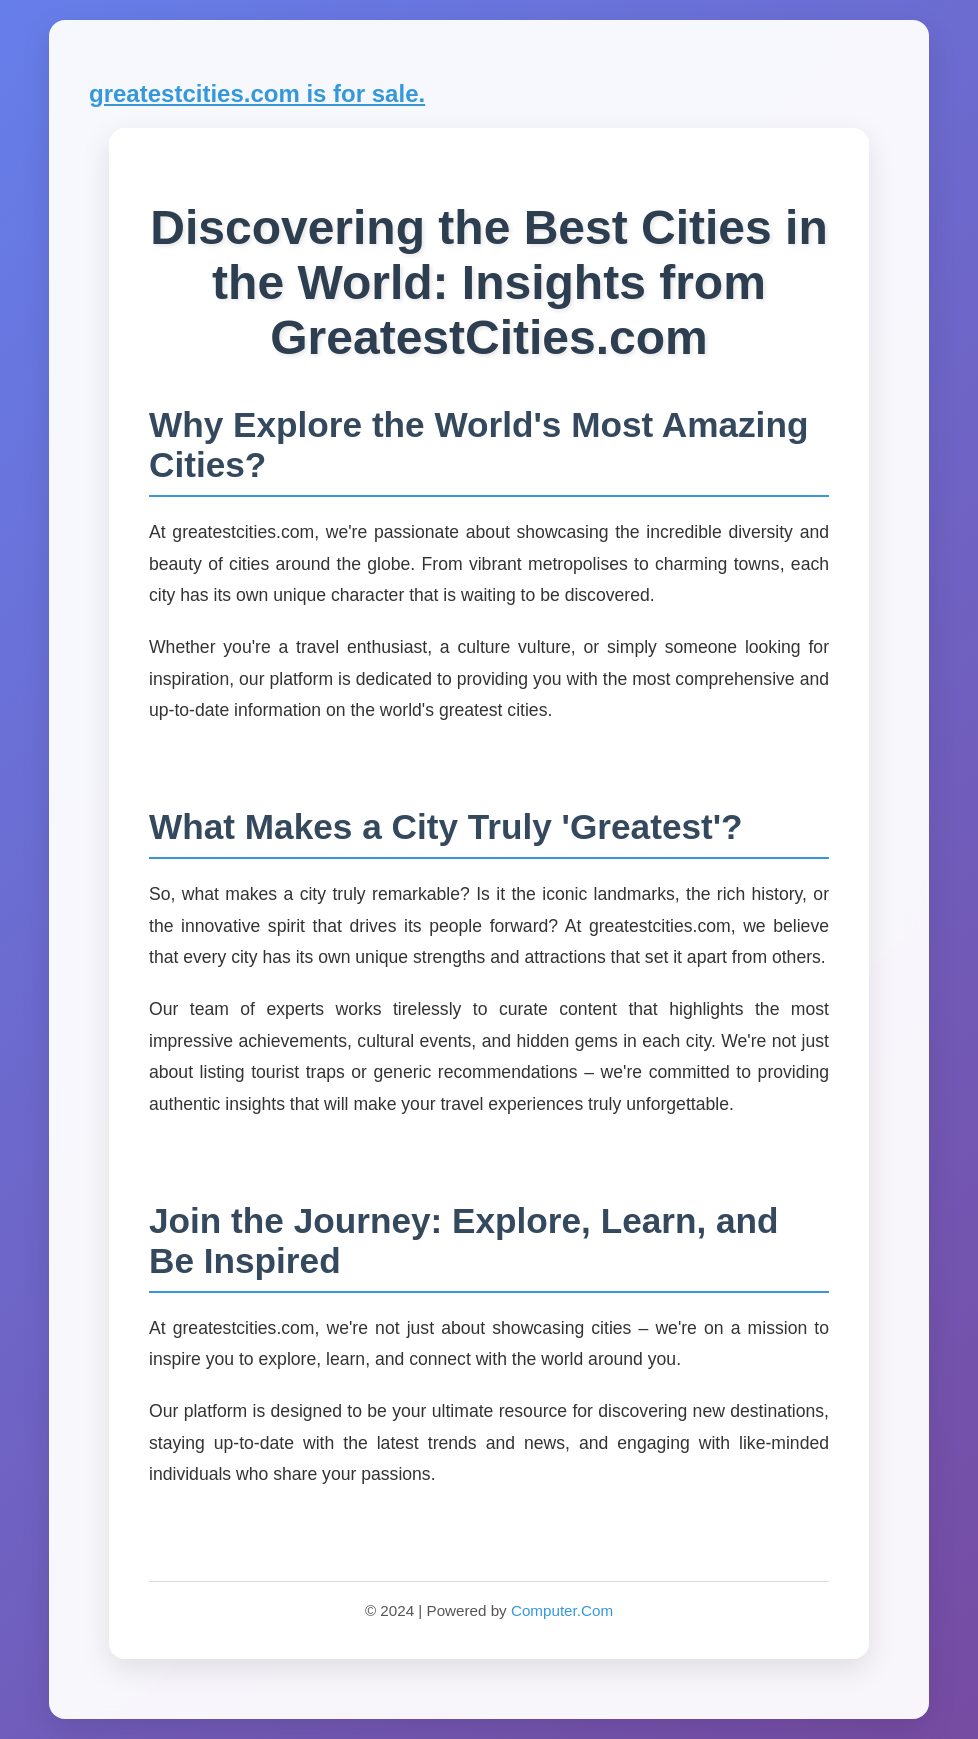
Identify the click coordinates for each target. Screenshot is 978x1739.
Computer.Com (562, 1610)
